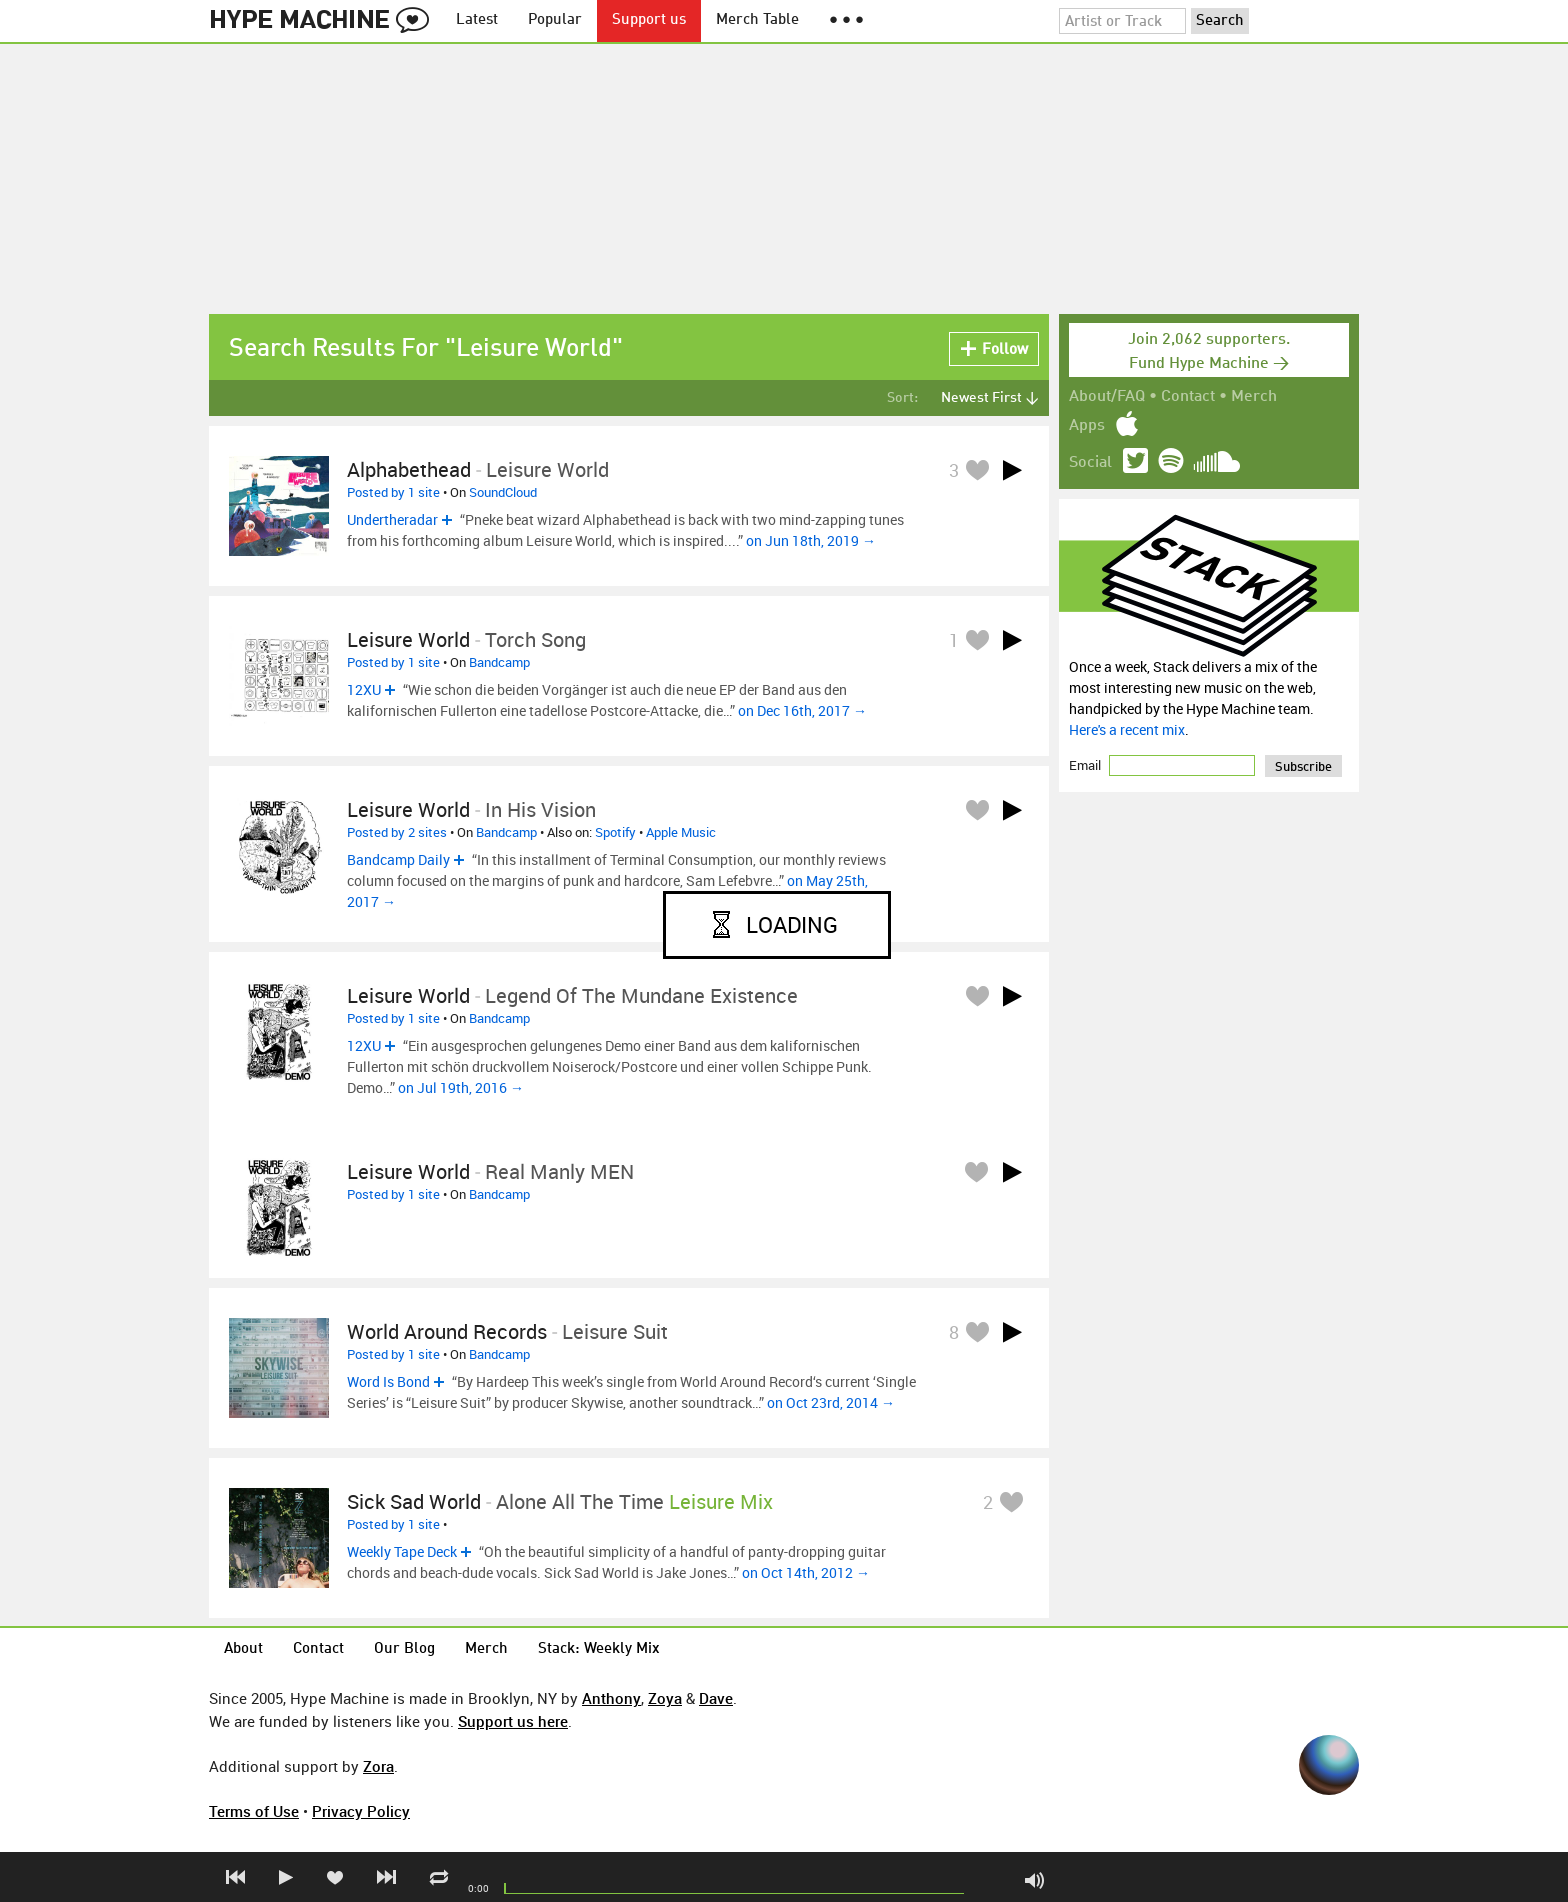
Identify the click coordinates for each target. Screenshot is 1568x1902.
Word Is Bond (388, 1381)
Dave (716, 1698)
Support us (649, 20)
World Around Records (447, 1331)
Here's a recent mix (1127, 729)
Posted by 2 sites (397, 832)
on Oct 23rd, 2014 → (831, 1402)
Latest (477, 20)
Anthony (611, 1698)
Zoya (665, 1698)
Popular (555, 20)
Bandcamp (499, 662)
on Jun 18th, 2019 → (811, 540)
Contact (1188, 397)
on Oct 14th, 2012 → (806, 1572)
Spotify (615, 832)
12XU (364, 689)
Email (1086, 765)
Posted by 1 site (393, 492)
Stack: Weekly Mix (599, 1649)
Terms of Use (254, 1811)
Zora (378, 1766)
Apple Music (681, 832)
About (243, 1649)
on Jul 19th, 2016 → (461, 1087)
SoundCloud (503, 492)
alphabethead (409, 469)
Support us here (513, 1721)
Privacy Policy (361, 1811)
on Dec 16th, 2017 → (802, 710)
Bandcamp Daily (398, 859)
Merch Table (757, 20)
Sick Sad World (414, 1501)
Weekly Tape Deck (402, 1551)
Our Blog (404, 1649)
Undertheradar (392, 519)
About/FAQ (1107, 397)
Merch (1254, 397)
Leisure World (408, 639)
